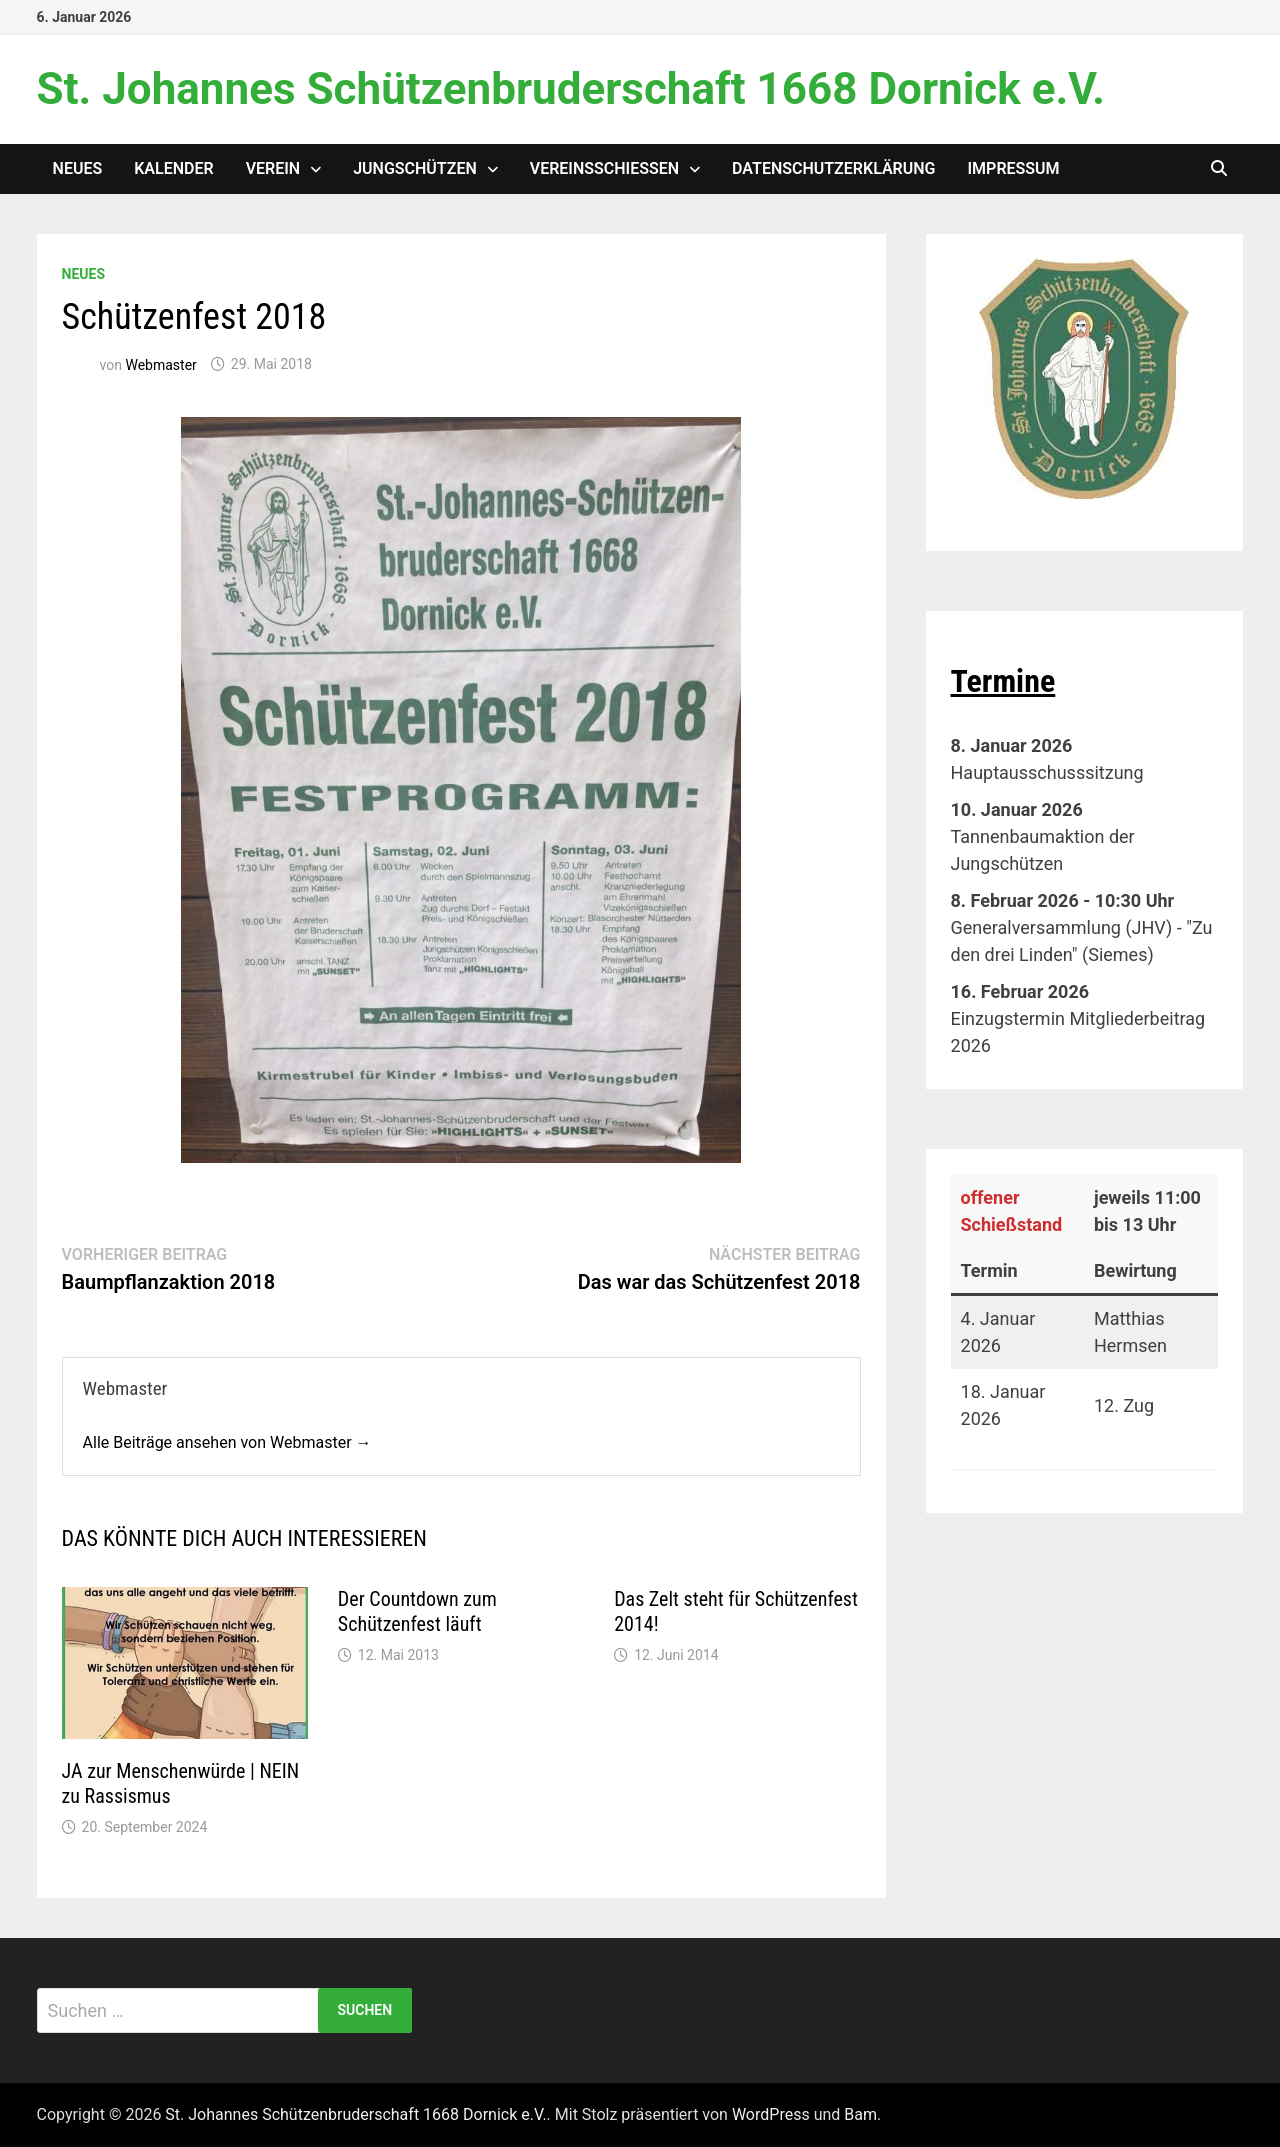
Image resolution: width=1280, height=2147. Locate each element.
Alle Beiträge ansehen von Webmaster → (227, 1442)
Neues (78, 168)
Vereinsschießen (604, 168)
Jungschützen (415, 168)
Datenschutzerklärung (833, 168)
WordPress (771, 2114)
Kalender (173, 168)
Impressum (1014, 168)
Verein (273, 168)
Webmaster (160, 364)
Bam (860, 2114)
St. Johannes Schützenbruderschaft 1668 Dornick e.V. (571, 89)
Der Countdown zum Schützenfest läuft (417, 1611)
